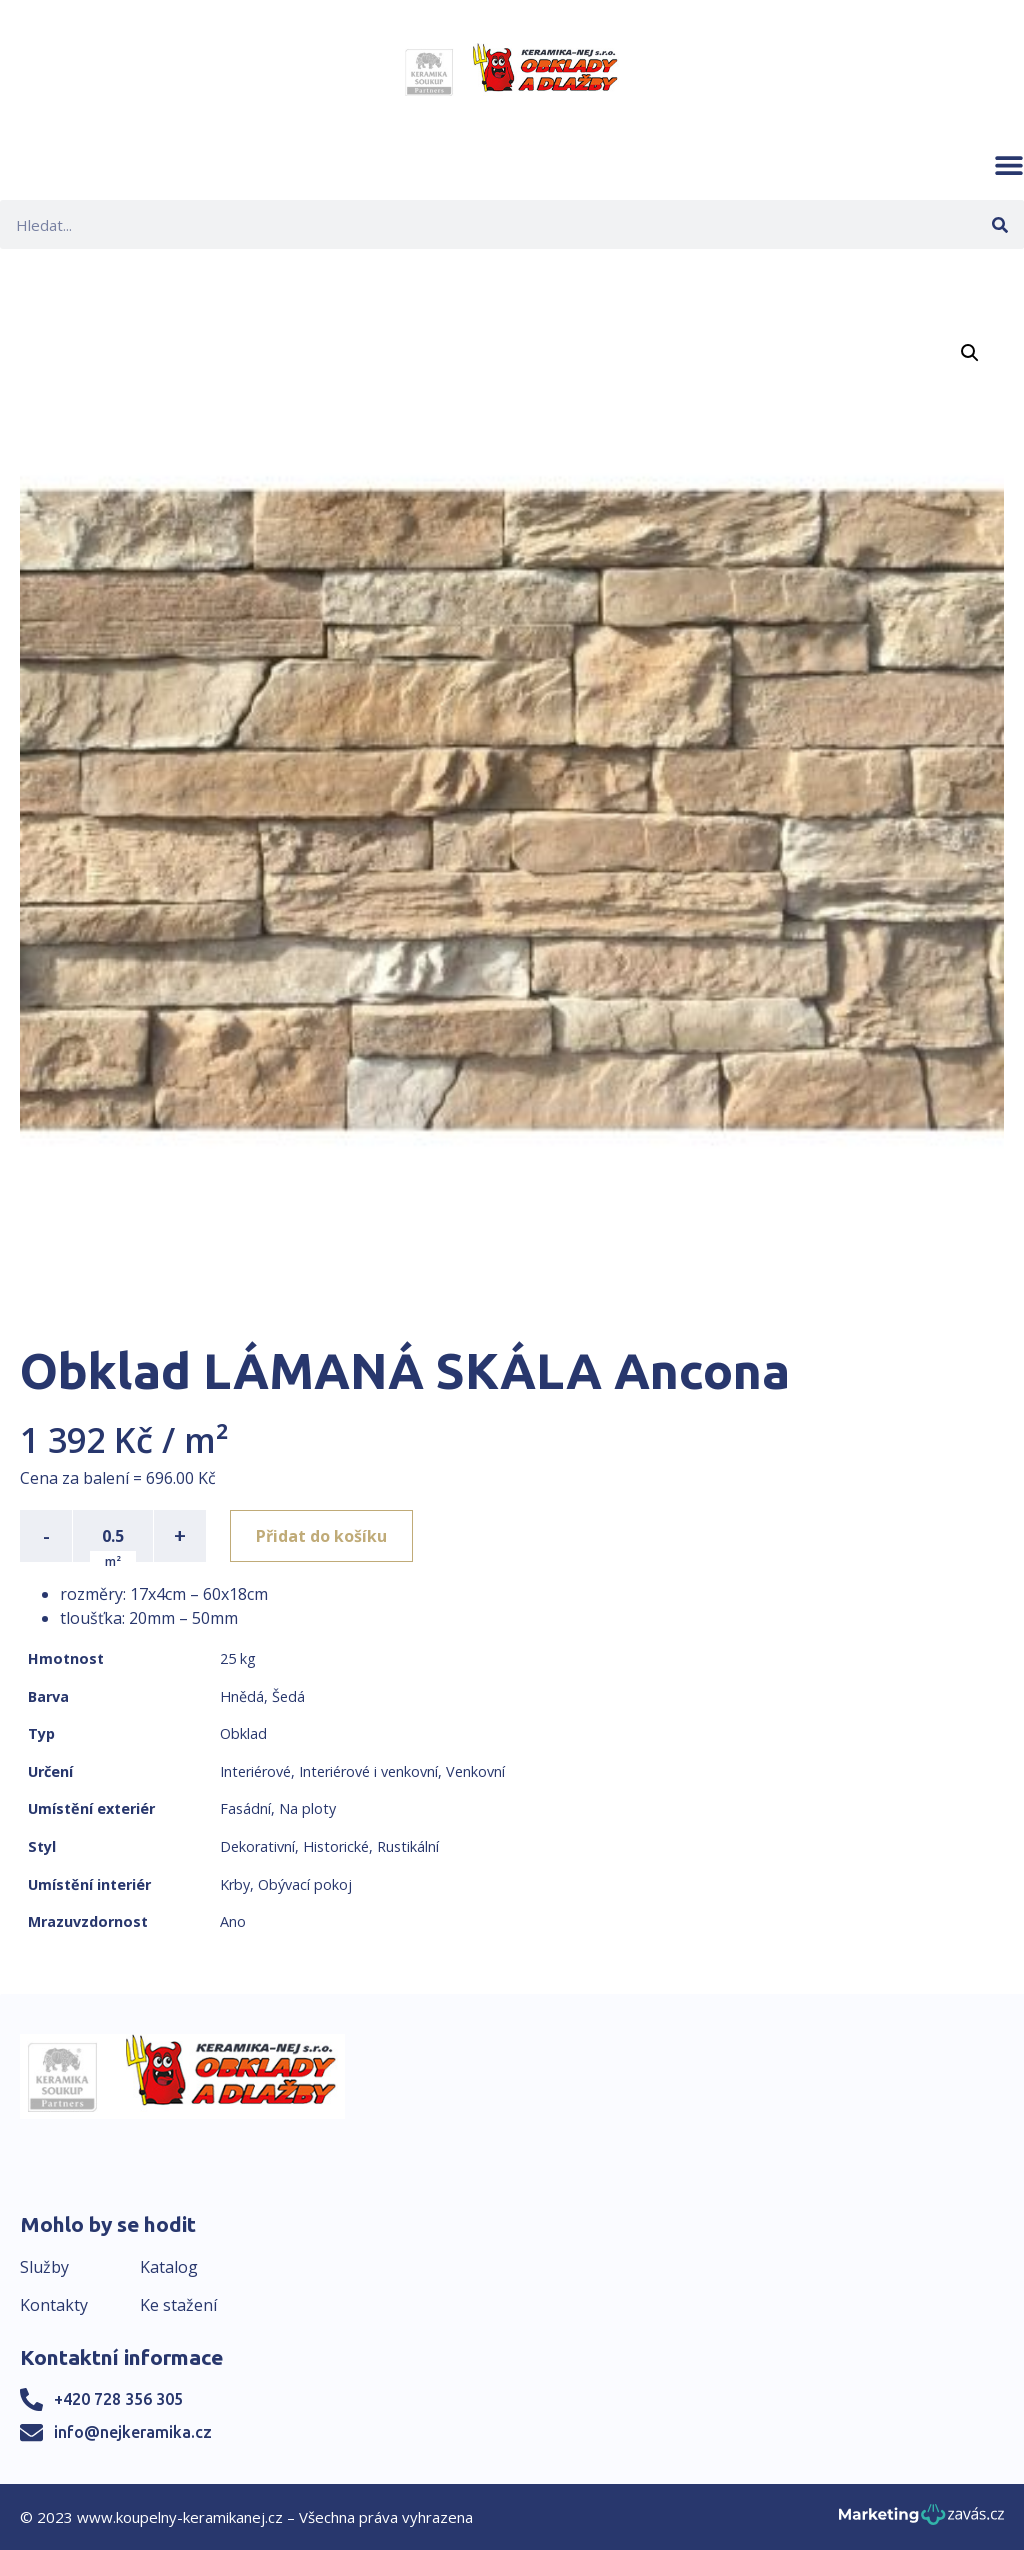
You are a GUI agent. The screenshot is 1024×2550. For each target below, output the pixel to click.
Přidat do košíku (321, 1536)
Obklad (243, 1733)
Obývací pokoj (305, 1884)
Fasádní (245, 1808)
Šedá (288, 1696)
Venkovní (475, 1771)
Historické (336, 1846)
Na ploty (307, 1808)
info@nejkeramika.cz (133, 2432)
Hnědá (242, 1696)
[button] (1009, 165)
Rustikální (408, 1846)
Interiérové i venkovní (368, 1771)
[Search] (999, 224)
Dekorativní (257, 1846)
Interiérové (255, 1771)
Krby (235, 1884)
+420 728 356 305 (118, 2399)
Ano (233, 1921)
